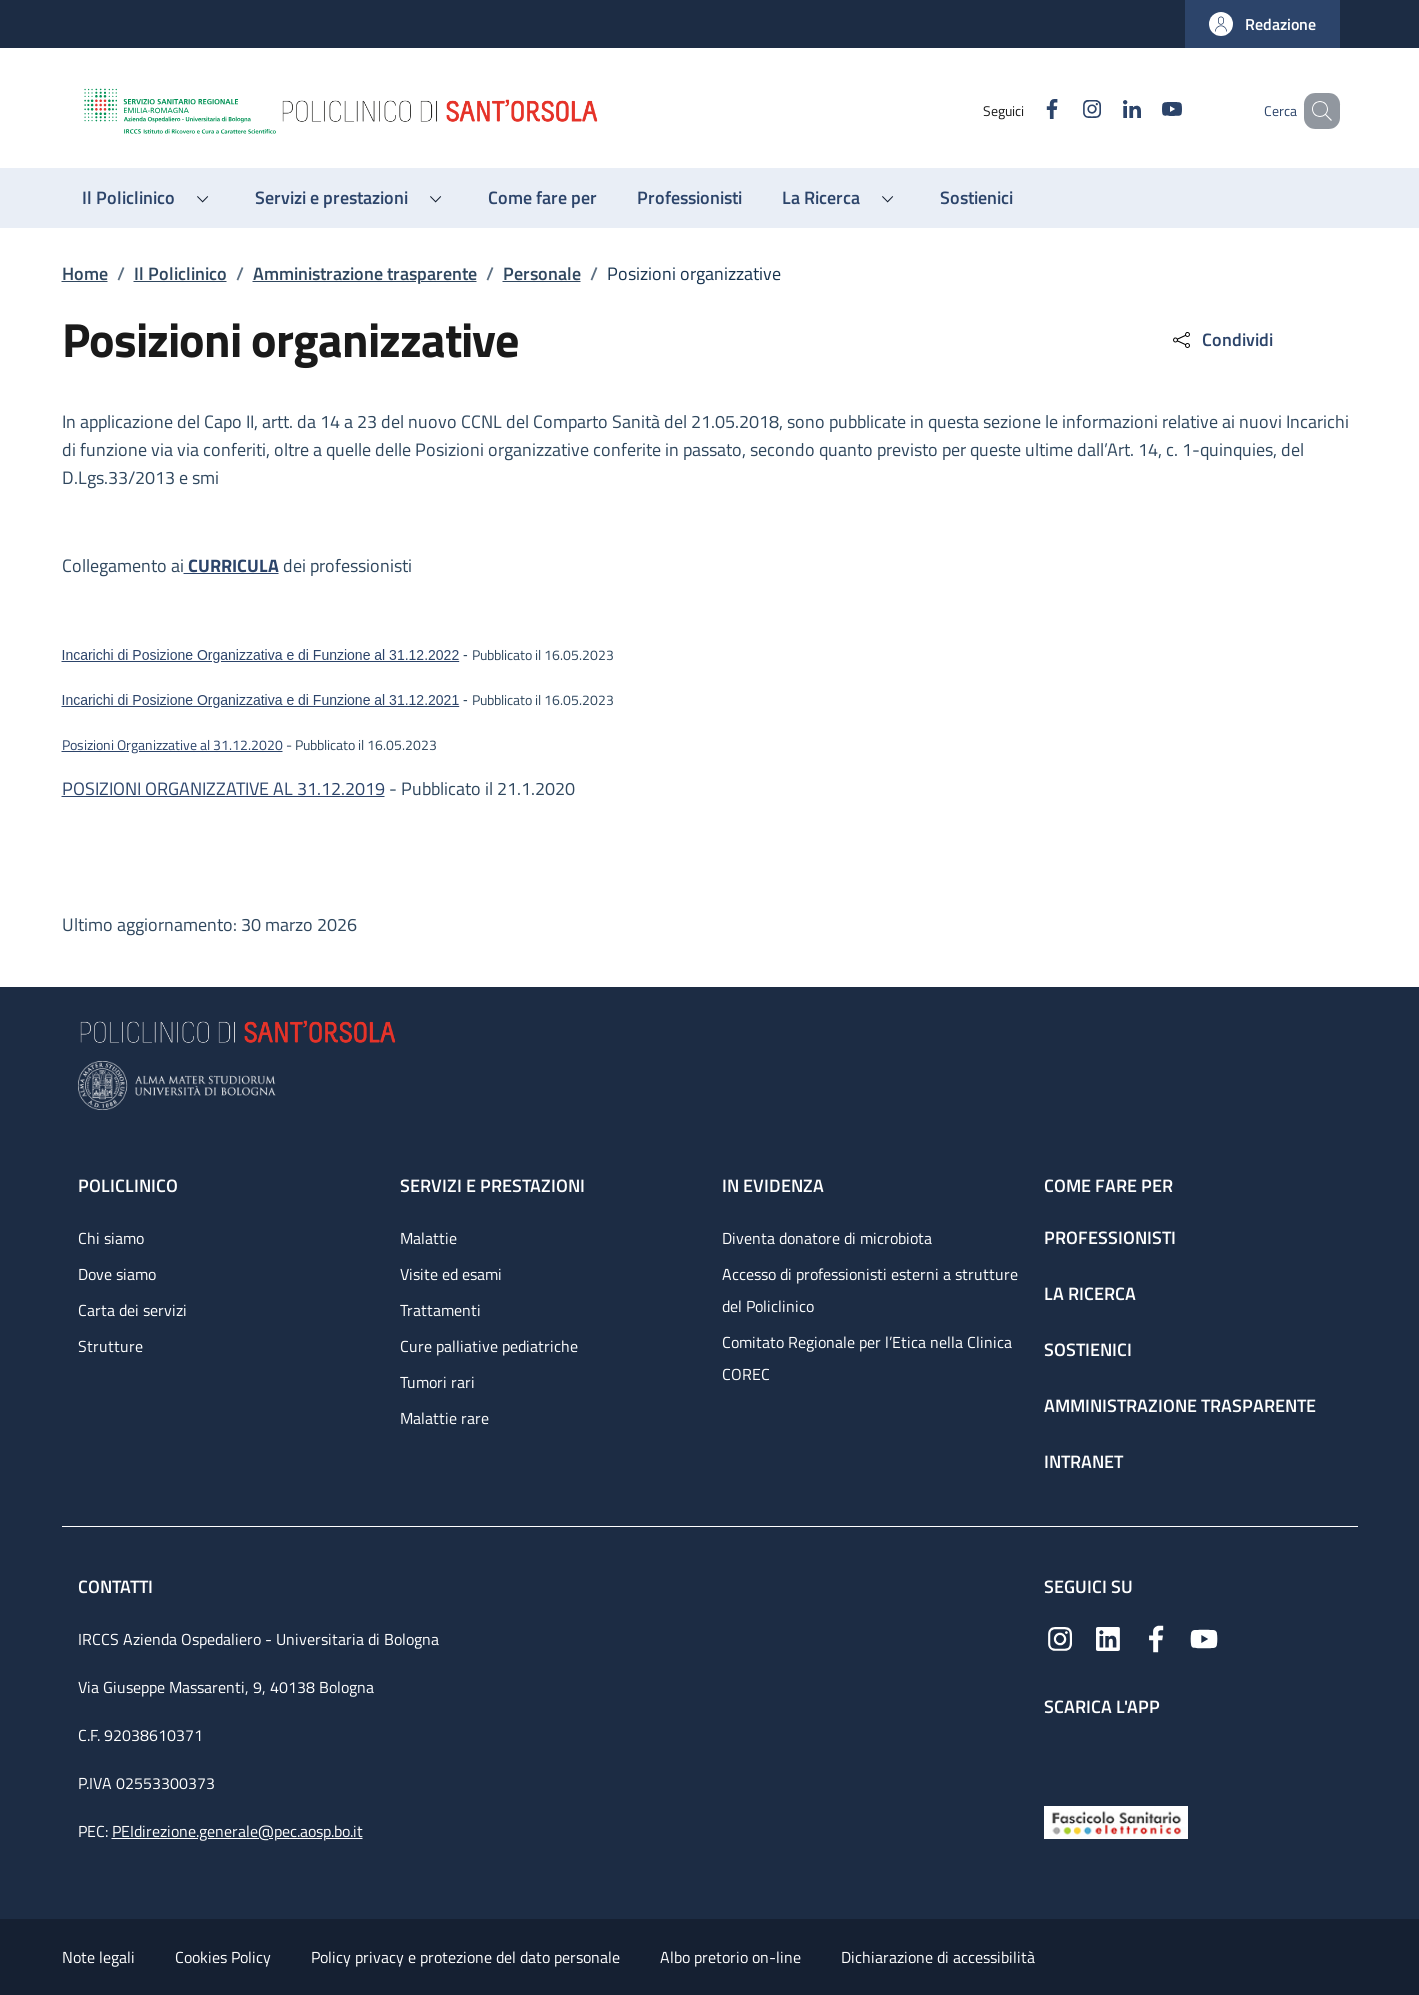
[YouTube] (1143, 110)
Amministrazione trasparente (365, 273)
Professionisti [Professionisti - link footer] (1110, 1237)
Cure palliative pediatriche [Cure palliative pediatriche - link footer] (489, 1346)
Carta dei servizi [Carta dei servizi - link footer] (132, 1310)
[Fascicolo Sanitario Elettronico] (1116, 1820)
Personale (542, 273)
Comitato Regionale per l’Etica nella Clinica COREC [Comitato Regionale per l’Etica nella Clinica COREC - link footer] (867, 1358)
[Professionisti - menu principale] (689, 198)
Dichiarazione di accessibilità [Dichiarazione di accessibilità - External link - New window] (938, 1957)
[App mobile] (1060, 1756)
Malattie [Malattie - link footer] (428, 1238)
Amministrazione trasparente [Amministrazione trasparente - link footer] (1180, 1405)
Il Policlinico (180, 273)
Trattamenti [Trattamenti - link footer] (440, 1310)
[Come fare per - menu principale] (542, 198)
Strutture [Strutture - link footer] (110, 1346)
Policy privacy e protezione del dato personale (465, 1957)
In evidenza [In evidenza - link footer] (773, 1185)
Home (85, 273)
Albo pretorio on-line (730, 1957)
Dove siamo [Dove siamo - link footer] (117, 1274)
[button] (1262, 24)
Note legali (98, 1957)
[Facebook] (1023, 110)
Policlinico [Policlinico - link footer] (128, 1185)
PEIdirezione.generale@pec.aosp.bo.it (237, 1831)
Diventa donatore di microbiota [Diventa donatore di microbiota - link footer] (827, 1238)
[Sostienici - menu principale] (976, 198)
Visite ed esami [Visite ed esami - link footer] (451, 1274)
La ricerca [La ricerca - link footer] (1090, 1293)
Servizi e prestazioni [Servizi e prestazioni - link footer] (492, 1185)
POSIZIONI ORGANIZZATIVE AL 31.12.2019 (223, 788)
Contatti (117, 1586)
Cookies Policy (223, 1957)
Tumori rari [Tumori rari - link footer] (437, 1382)
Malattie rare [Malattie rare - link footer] (444, 1418)
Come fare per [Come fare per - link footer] (1108, 1185)
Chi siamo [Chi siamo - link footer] (111, 1238)
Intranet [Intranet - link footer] (1083, 1461)
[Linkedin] (1103, 110)
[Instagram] (1063, 110)
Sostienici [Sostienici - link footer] (1088, 1349)
